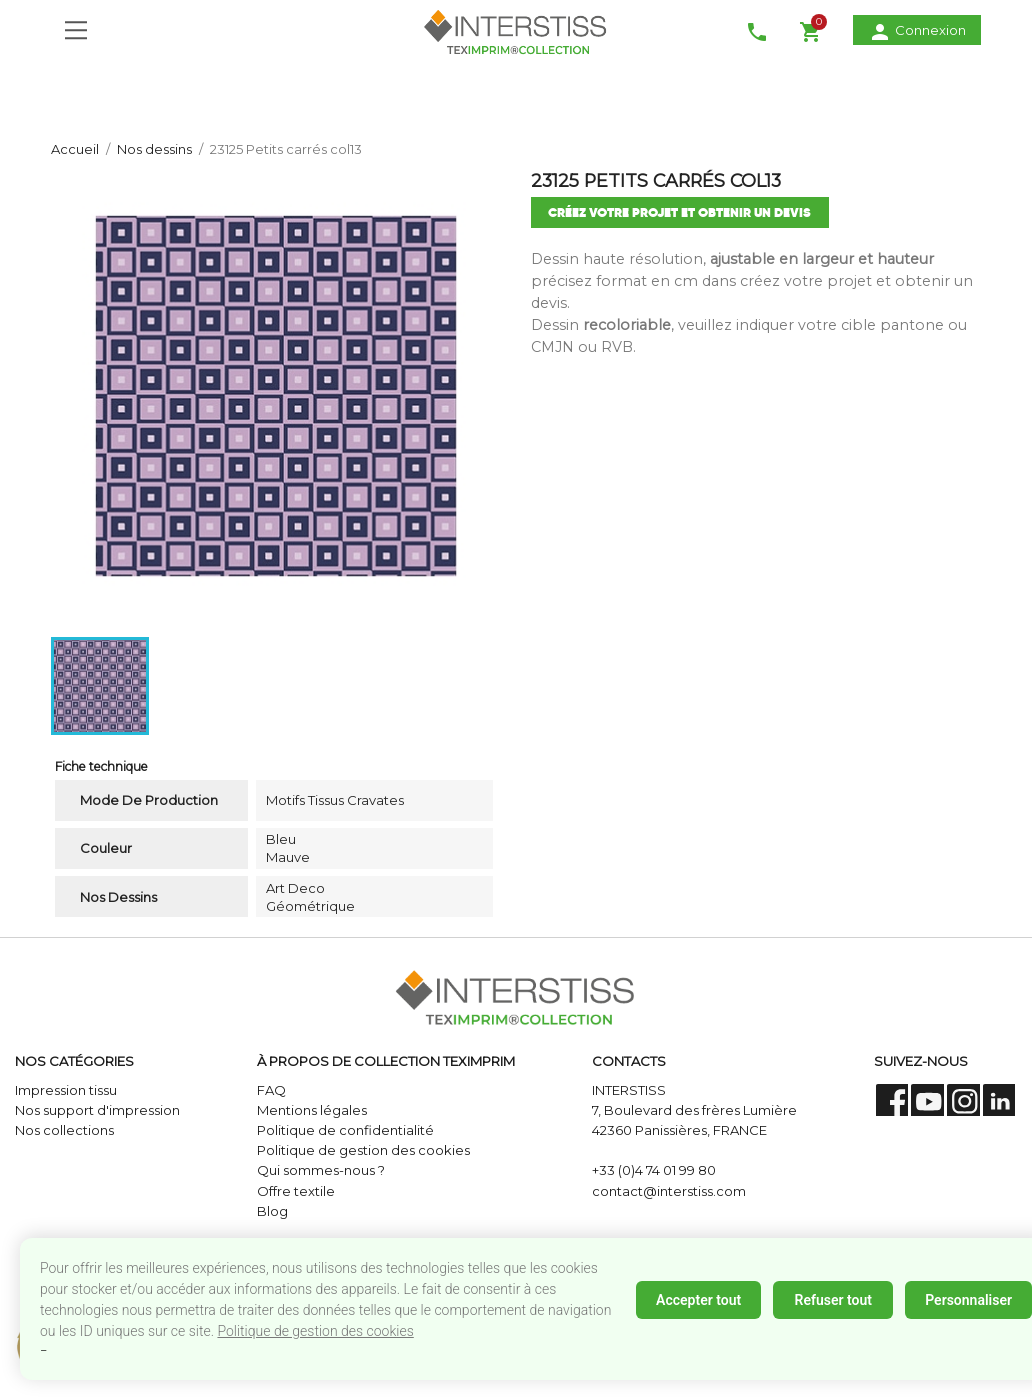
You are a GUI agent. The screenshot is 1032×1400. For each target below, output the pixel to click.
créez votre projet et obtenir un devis (679, 212)
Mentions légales (312, 1110)
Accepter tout (698, 1300)
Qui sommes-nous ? (321, 1170)
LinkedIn (999, 1100)
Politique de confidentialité (345, 1130)
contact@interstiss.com (669, 1191)
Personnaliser (968, 1300)
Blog (272, 1211)
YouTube (927, 1100)
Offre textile (296, 1191)
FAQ (271, 1090)
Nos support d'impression (97, 1110)
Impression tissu (66, 1090)
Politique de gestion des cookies (315, 1331)
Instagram (963, 1100)
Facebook (892, 1100)
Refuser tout (832, 1300)
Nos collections (64, 1130)
